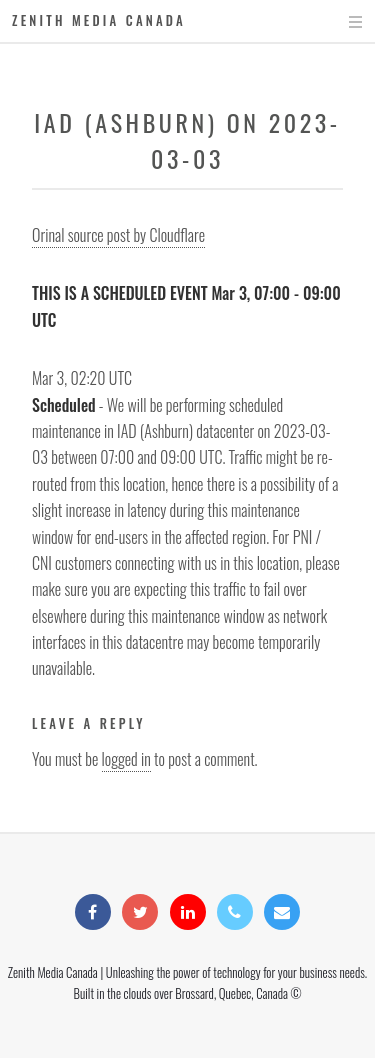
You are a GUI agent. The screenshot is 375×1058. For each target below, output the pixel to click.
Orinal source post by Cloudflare (118, 235)
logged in (126, 759)
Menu (336, 22)
